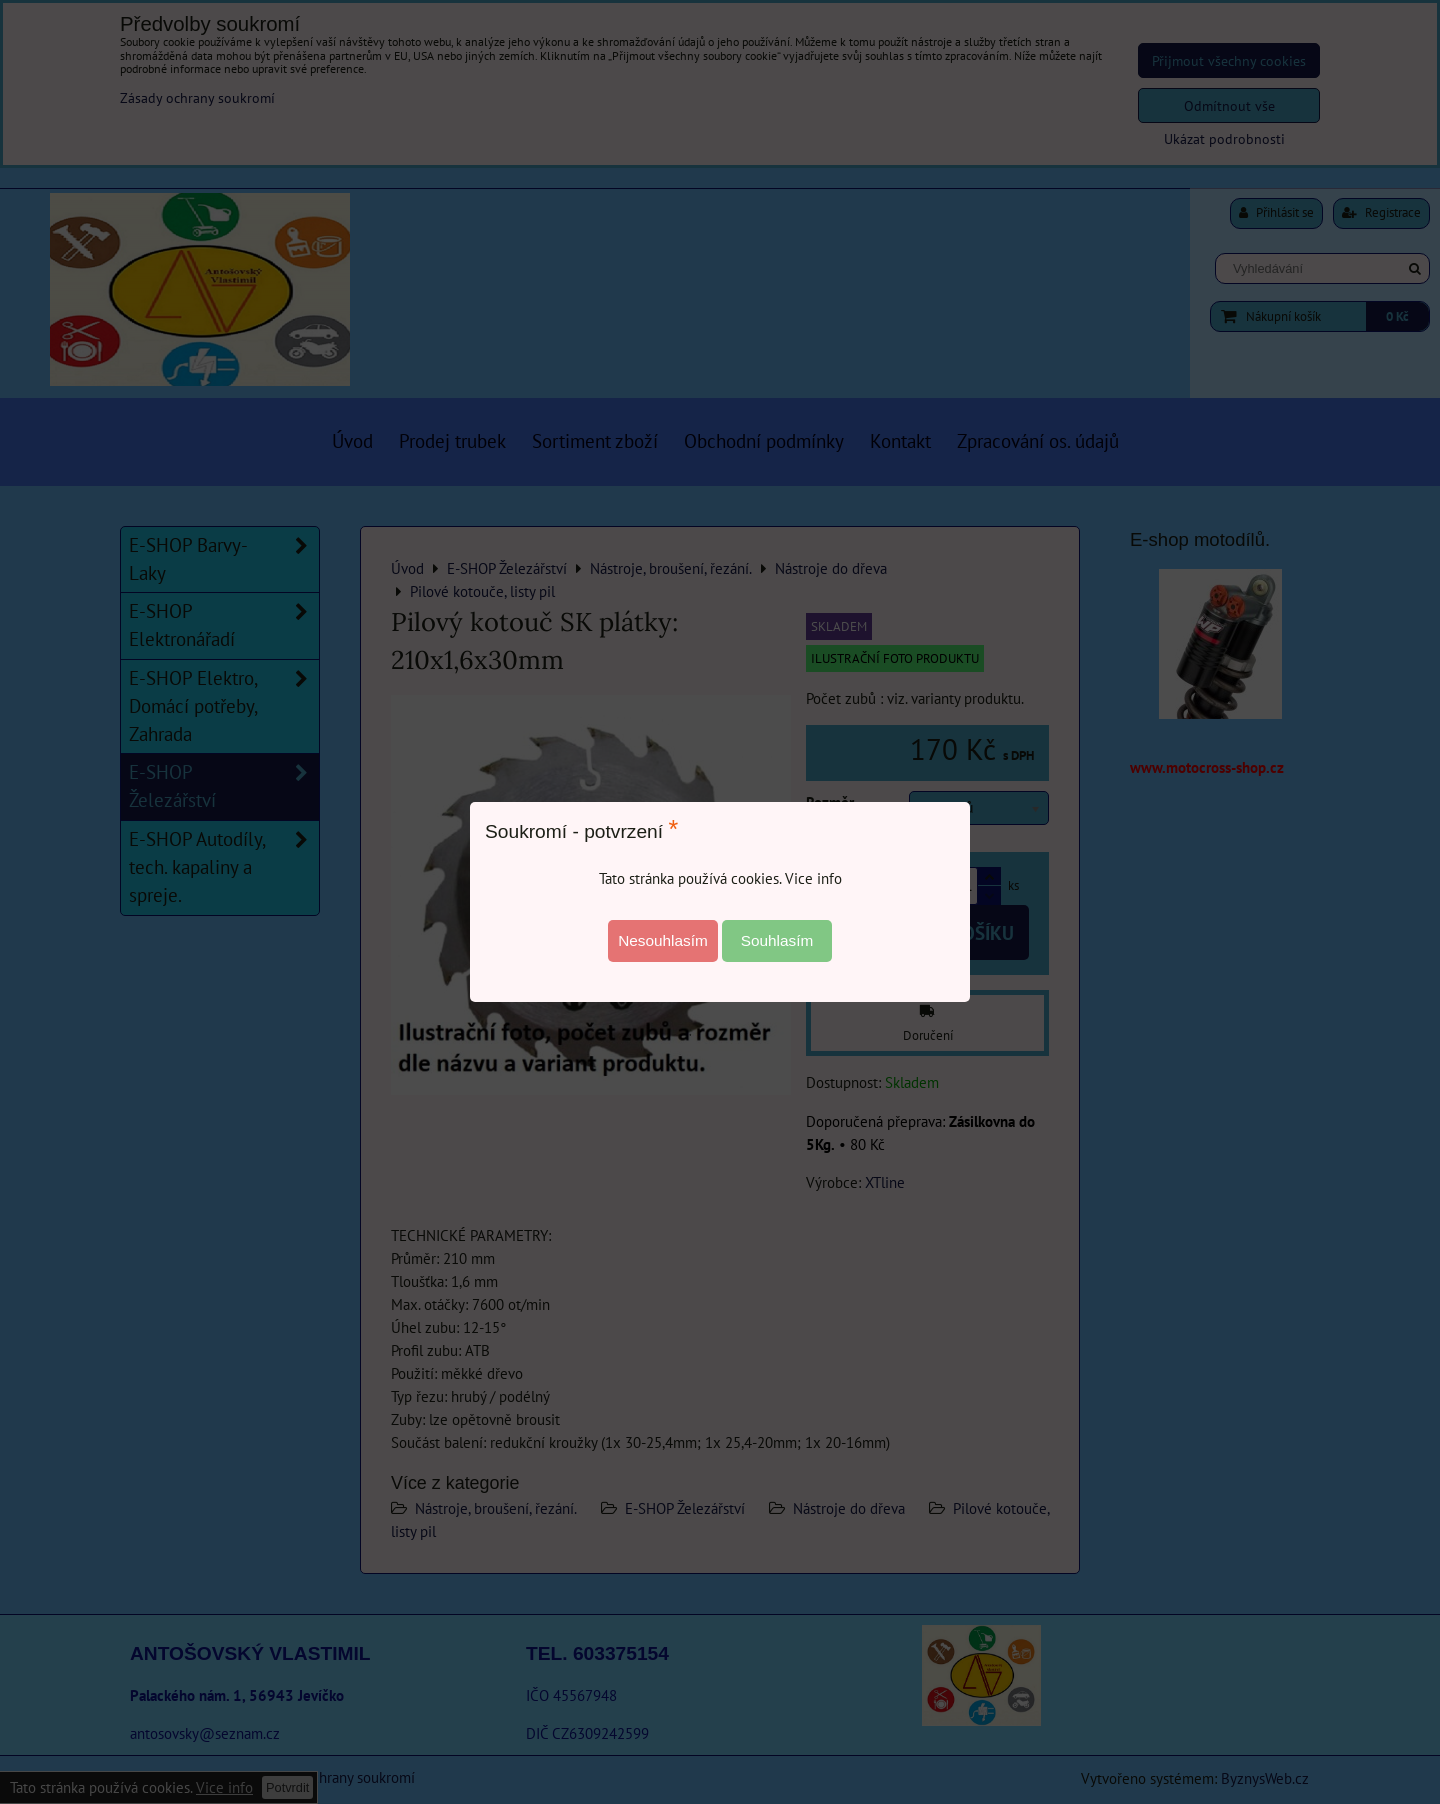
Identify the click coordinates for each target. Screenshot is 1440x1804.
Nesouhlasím (663, 940)
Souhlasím (777, 940)
